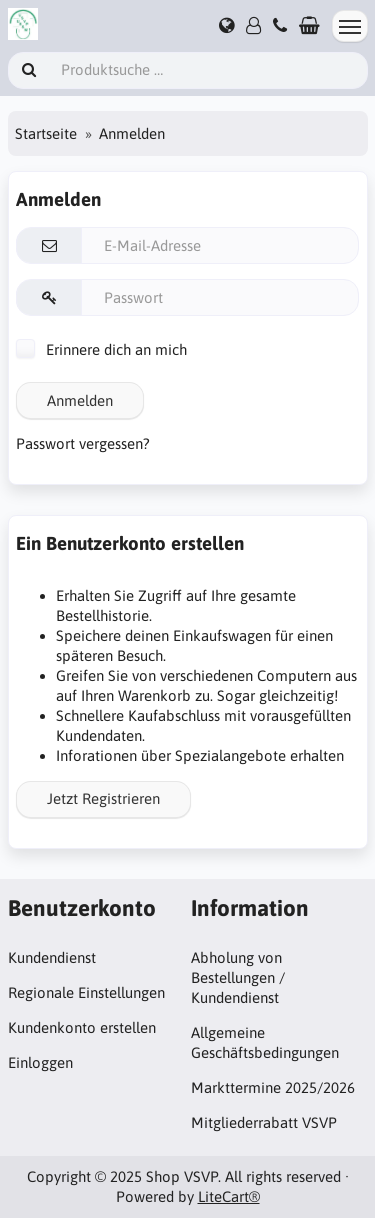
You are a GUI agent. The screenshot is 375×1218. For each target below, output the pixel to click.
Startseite (46, 133)
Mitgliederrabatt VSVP (264, 1122)
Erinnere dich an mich (101, 349)
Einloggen (40, 1062)
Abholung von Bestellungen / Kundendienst (238, 977)
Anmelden (80, 400)
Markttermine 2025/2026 (273, 1087)
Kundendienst (52, 957)
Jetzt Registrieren (103, 798)
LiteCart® (229, 1196)
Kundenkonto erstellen (82, 1027)
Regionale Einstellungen (86, 992)
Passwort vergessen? (83, 443)
